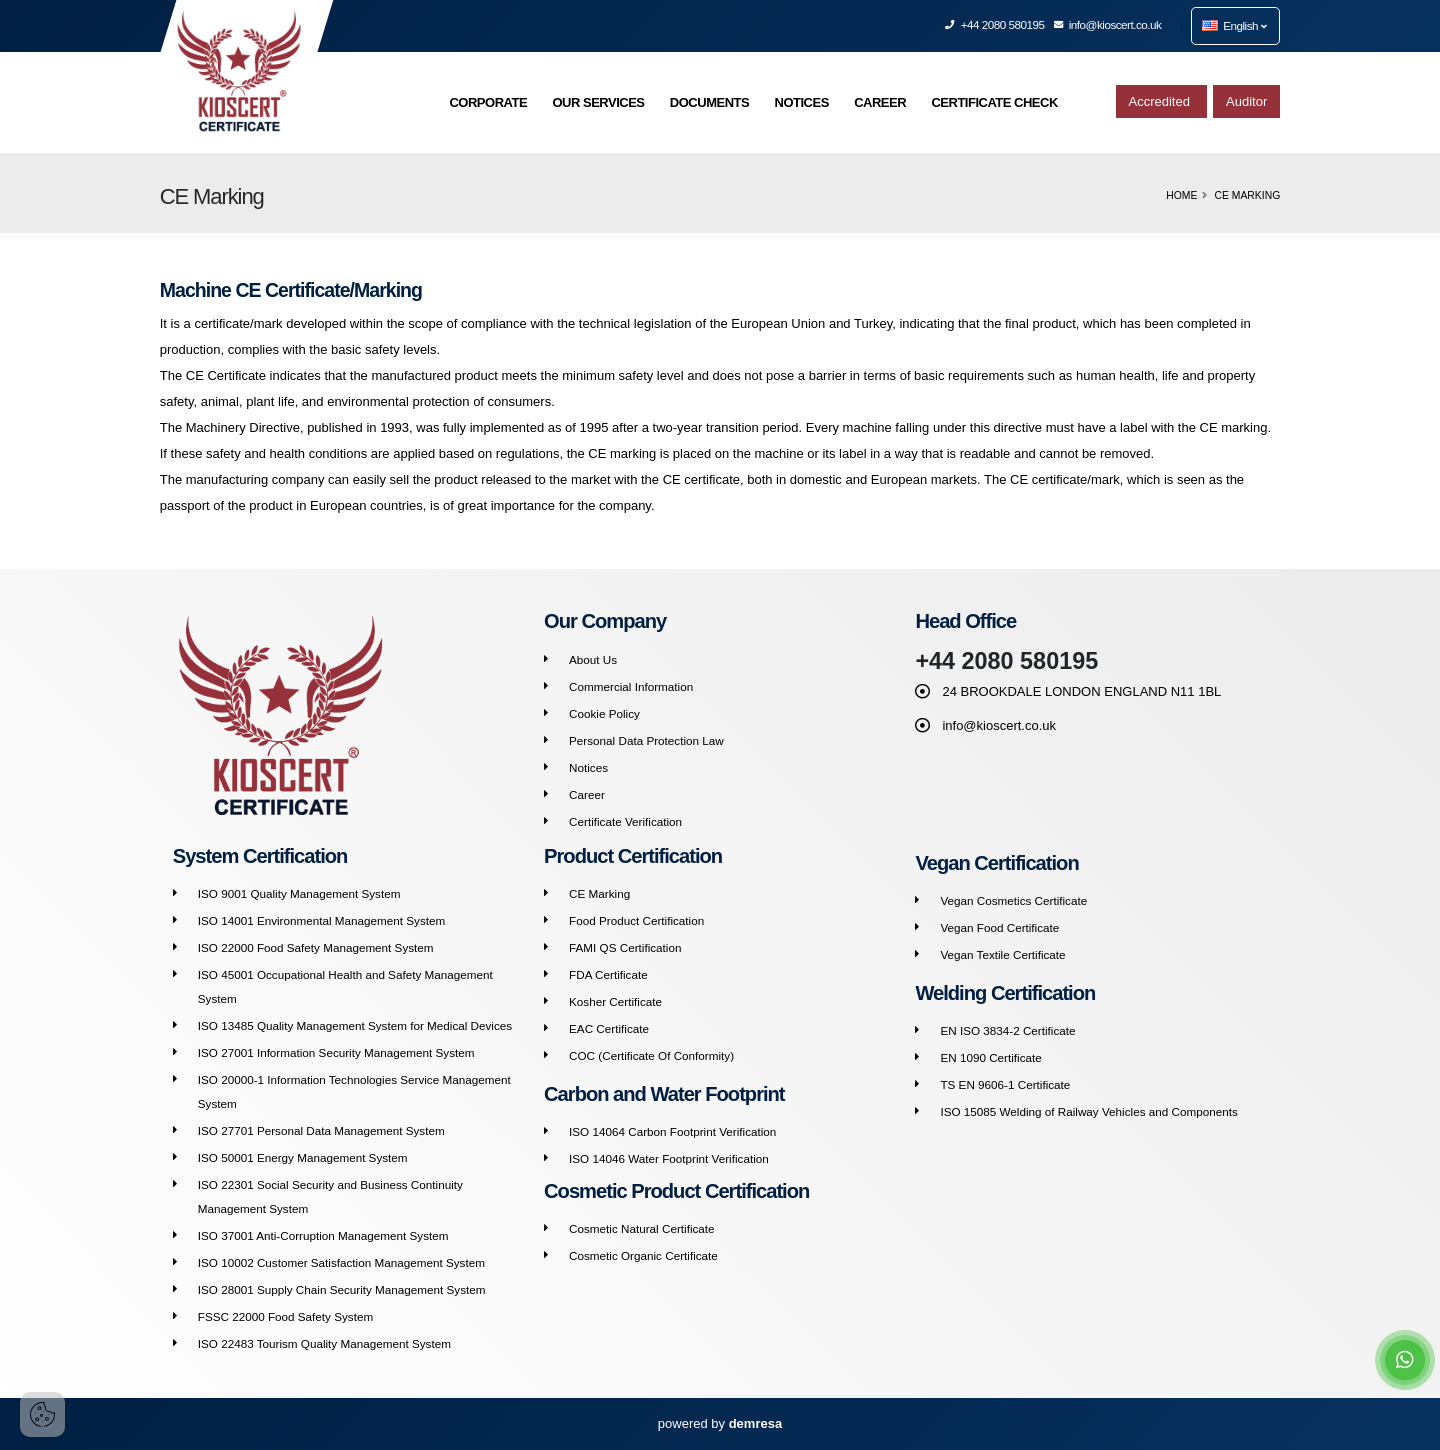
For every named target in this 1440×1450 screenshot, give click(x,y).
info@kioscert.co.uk (1108, 24)
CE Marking (599, 893)
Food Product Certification (636, 920)
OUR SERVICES (598, 102)
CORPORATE (488, 102)
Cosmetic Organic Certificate (643, 1255)
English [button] (1234, 25)
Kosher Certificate (615, 1001)
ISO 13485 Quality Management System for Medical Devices (355, 1025)
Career (587, 794)
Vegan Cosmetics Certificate (1013, 900)
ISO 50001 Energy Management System (303, 1157)
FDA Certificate (608, 974)
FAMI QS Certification (625, 947)
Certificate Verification (625, 821)
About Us (593, 659)
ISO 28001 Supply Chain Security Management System (342, 1289)
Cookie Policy (604, 713)
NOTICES (802, 102)
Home (1181, 195)
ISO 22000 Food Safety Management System (316, 947)
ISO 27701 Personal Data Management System (321, 1130)
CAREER (880, 102)
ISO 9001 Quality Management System (299, 893)
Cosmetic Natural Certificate (642, 1228)
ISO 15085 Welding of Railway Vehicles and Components (1088, 1111)
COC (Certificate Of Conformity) (651, 1055)
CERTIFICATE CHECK (994, 102)
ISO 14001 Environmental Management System (322, 920)
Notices (588, 767)
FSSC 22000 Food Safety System (285, 1316)
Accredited (1161, 101)
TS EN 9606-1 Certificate (1005, 1084)
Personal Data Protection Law (646, 740)
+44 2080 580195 (995, 24)
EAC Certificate (609, 1028)
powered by (720, 1423)
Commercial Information (631, 686)
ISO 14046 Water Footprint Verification (669, 1158)
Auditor (1246, 101)
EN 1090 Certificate (990, 1057)
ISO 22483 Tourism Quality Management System (324, 1343)
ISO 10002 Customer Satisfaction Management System (341, 1262)
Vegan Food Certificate (999, 927)
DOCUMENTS (709, 102)
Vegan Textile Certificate (1002, 954)
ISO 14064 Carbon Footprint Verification (672, 1131)
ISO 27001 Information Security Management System (336, 1052)
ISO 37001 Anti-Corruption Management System (323, 1235)
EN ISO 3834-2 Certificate (1007, 1030)
